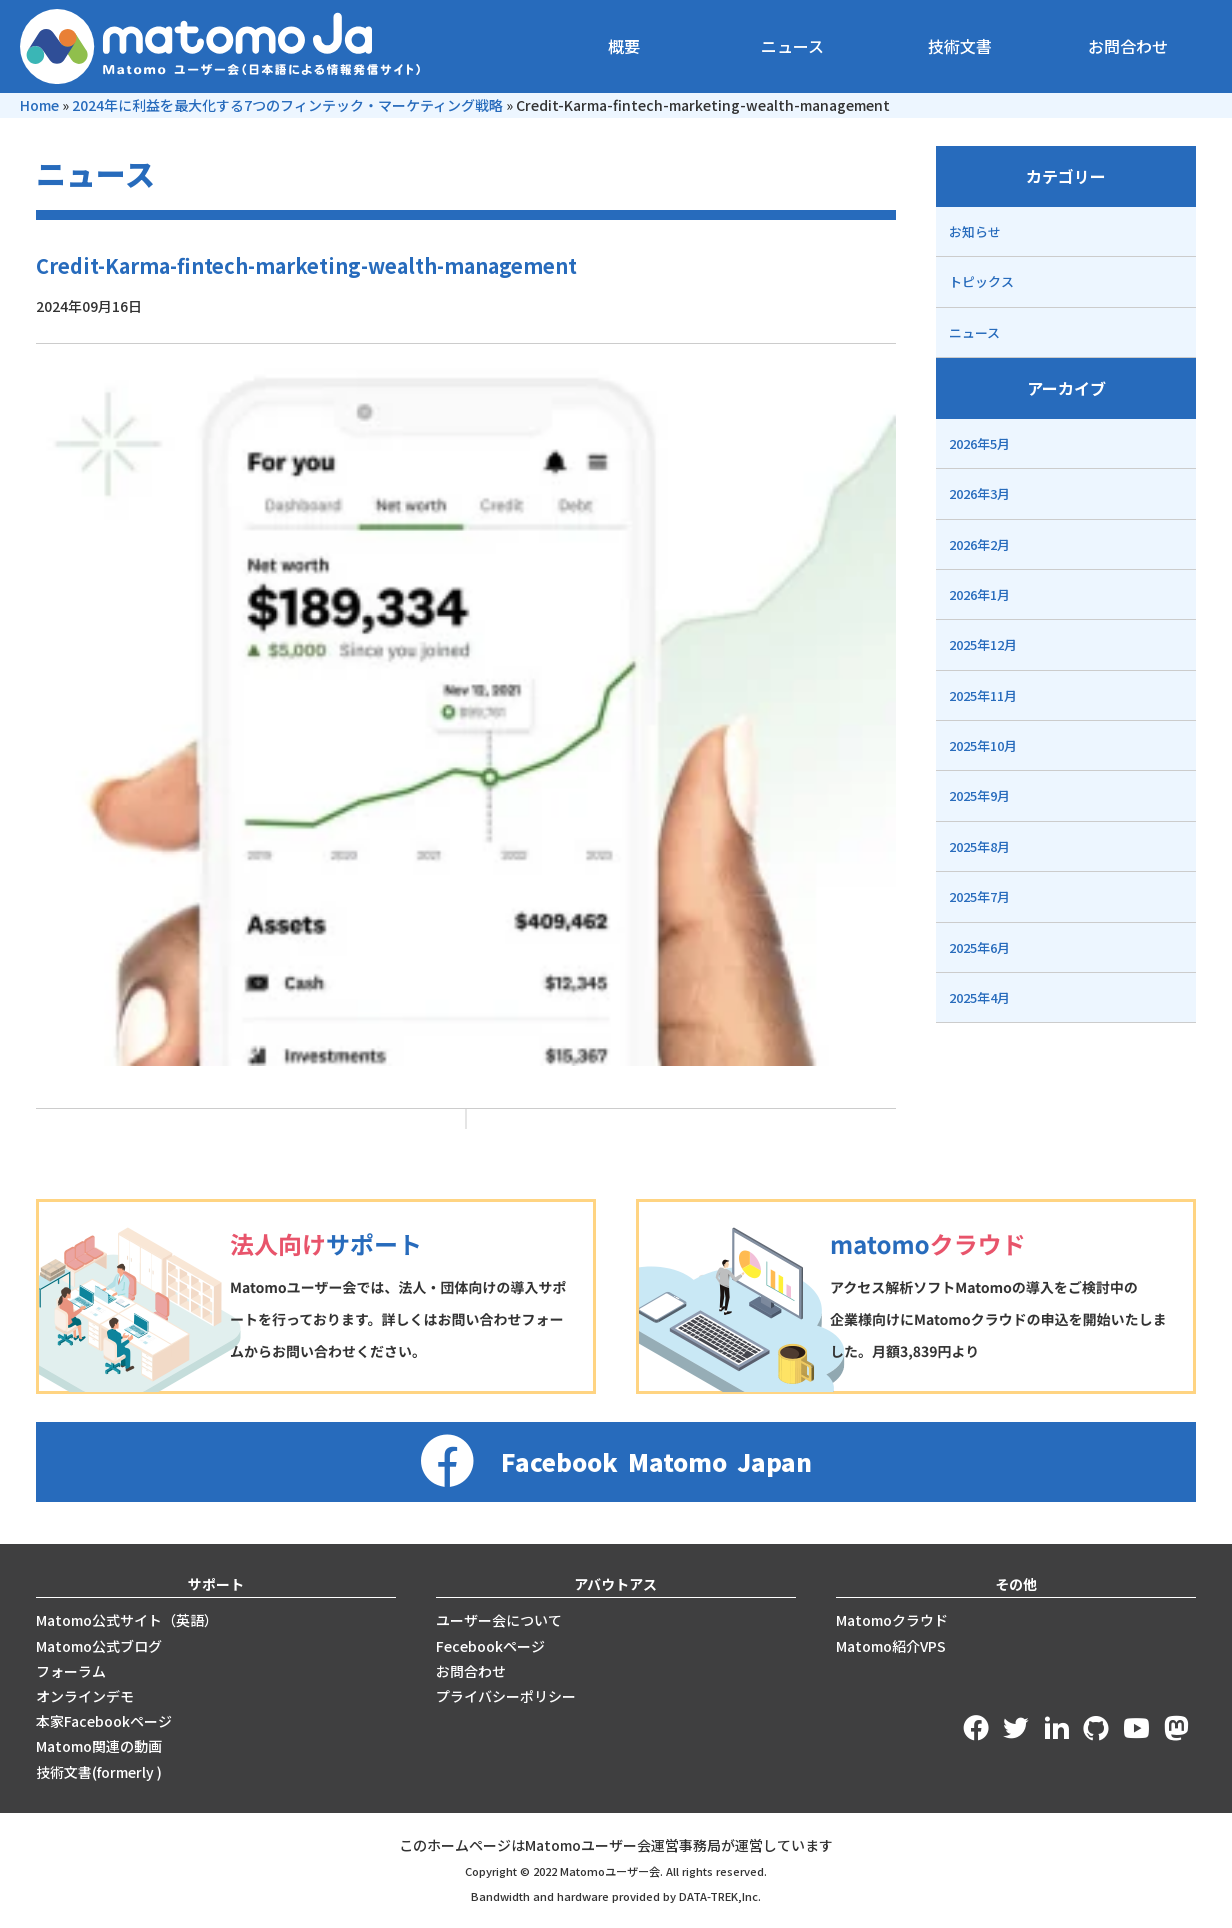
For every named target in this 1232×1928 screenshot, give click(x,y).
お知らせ (975, 231)
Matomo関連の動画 (99, 1746)
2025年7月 (979, 896)
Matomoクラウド (892, 1620)
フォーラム (71, 1671)
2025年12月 (983, 644)
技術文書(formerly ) (99, 1772)
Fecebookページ (490, 1646)
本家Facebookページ (104, 1721)
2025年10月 (983, 745)
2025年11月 (983, 695)
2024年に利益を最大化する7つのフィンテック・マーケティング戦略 (287, 105)
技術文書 (960, 46)
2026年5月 (979, 443)
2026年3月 (979, 493)
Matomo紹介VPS (891, 1646)
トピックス (981, 281)
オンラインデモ (85, 1696)
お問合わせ (1128, 46)
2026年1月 (979, 594)
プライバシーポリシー (506, 1696)
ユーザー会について (499, 1620)
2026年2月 (979, 544)
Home (39, 105)
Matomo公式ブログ (99, 1646)
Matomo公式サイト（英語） (127, 1620)
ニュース (792, 46)
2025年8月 (979, 846)
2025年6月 (979, 947)
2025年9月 (979, 795)
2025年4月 (979, 997)
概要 (624, 46)
